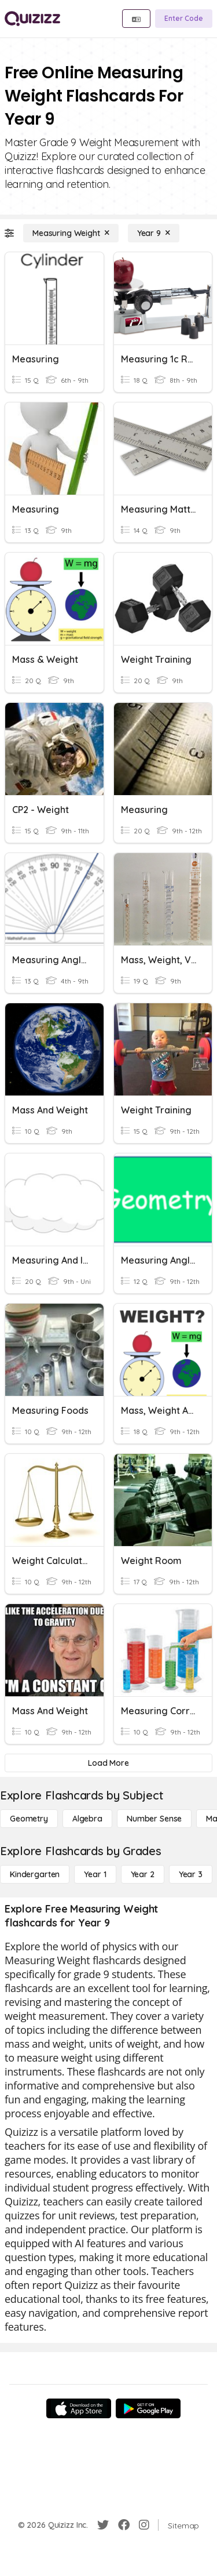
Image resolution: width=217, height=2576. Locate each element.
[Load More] (108, 1763)
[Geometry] (29, 1818)
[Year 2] (142, 1874)
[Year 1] (95, 1874)
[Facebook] (124, 2525)
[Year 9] (153, 233)
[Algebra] (87, 1818)
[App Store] (78, 2408)
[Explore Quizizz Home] (32, 18)
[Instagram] (144, 2525)
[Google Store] (148, 2408)
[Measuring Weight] (71, 233)
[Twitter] (103, 2525)
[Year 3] (190, 1874)
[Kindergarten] (34, 1874)
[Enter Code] (183, 18)
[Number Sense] (154, 1818)
